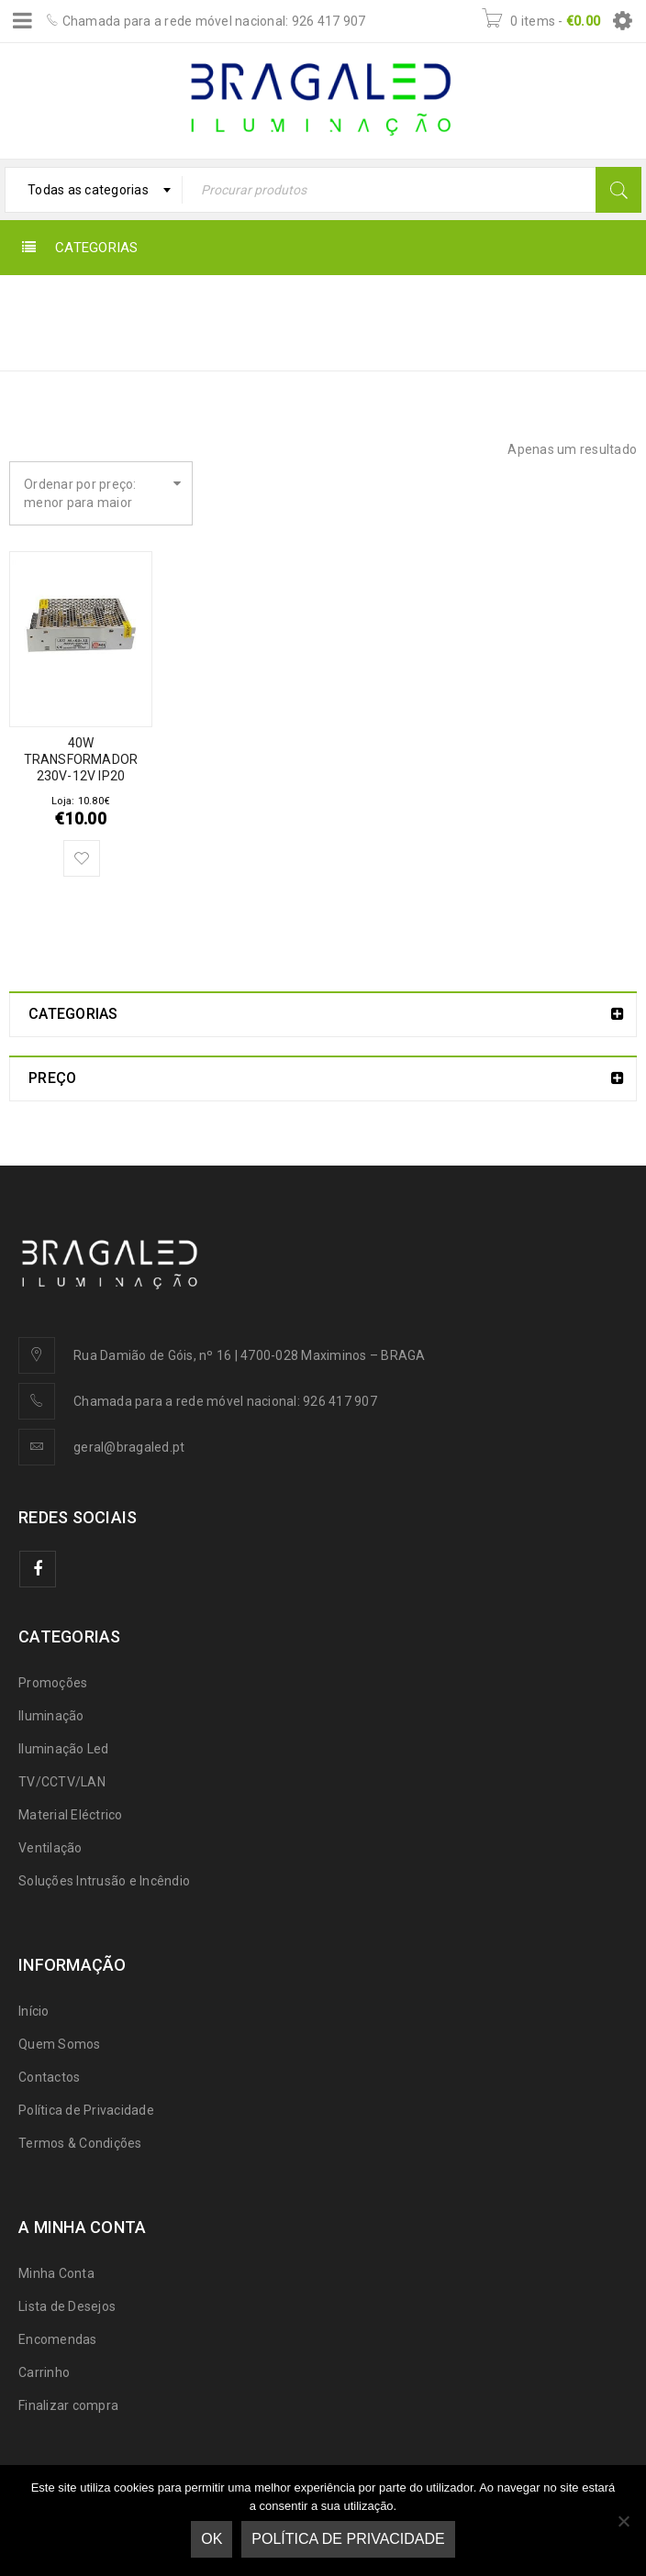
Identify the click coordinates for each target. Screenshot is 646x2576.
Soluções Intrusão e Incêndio (104, 1881)
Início (349, 310)
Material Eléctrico (70, 1815)
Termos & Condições (80, 2143)
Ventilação (50, 1848)
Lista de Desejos (67, 2306)
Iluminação (51, 1715)
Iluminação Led (63, 1748)
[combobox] (94, 190)
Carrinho (44, 2372)
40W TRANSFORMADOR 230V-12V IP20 (81, 759)
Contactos (49, 2077)
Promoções (52, 1682)
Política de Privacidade (86, 2110)
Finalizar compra (68, 2405)
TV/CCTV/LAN (62, 1781)
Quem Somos (59, 2044)
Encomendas (57, 2339)
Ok (211, 2539)
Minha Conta (56, 2273)
